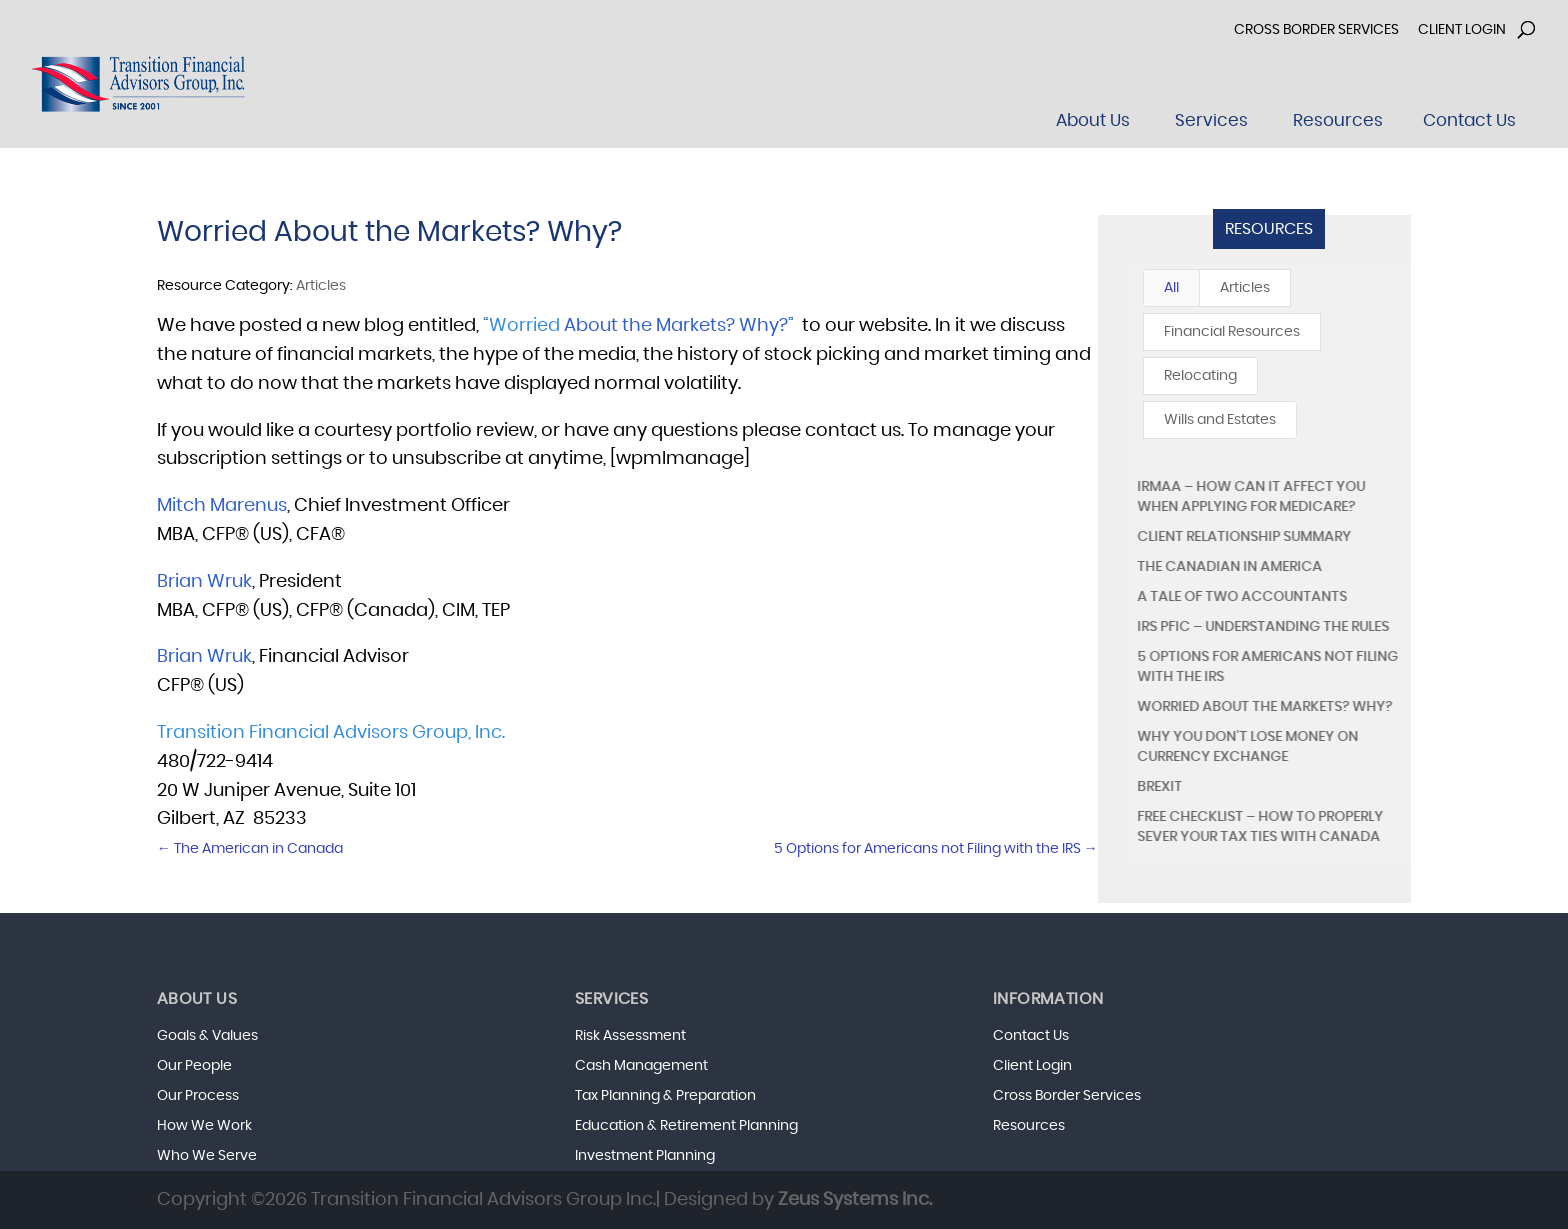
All (1171, 288)
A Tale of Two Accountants (1242, 597)
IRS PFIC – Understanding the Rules (1263, 627)
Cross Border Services (1316, 30)
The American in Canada (250, 849)
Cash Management (641, 1066)
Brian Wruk (204, 582)
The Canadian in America (1229, 567)
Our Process (198, 1096)
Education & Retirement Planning (686, 1126)
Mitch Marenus (222, 506)
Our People (194, 1066)
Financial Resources (1232, 332)
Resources (1269, 229)
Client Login (1462, 30)
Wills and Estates (1220, 420)
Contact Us (1031, 1036)
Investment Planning (645, 1156)
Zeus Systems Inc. (855, 1200)
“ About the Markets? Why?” (638, 326)
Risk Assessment (630, 1036)
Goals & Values (207, 1036)
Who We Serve (207, 1156)
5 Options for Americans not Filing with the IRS (936, 849)
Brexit (1159, 787)
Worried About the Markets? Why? (1264, 707)
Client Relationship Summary (1244, 537)
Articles (1245, 288)
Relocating (1200, 376)
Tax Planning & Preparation (665, 1096)
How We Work (204, 1126)
